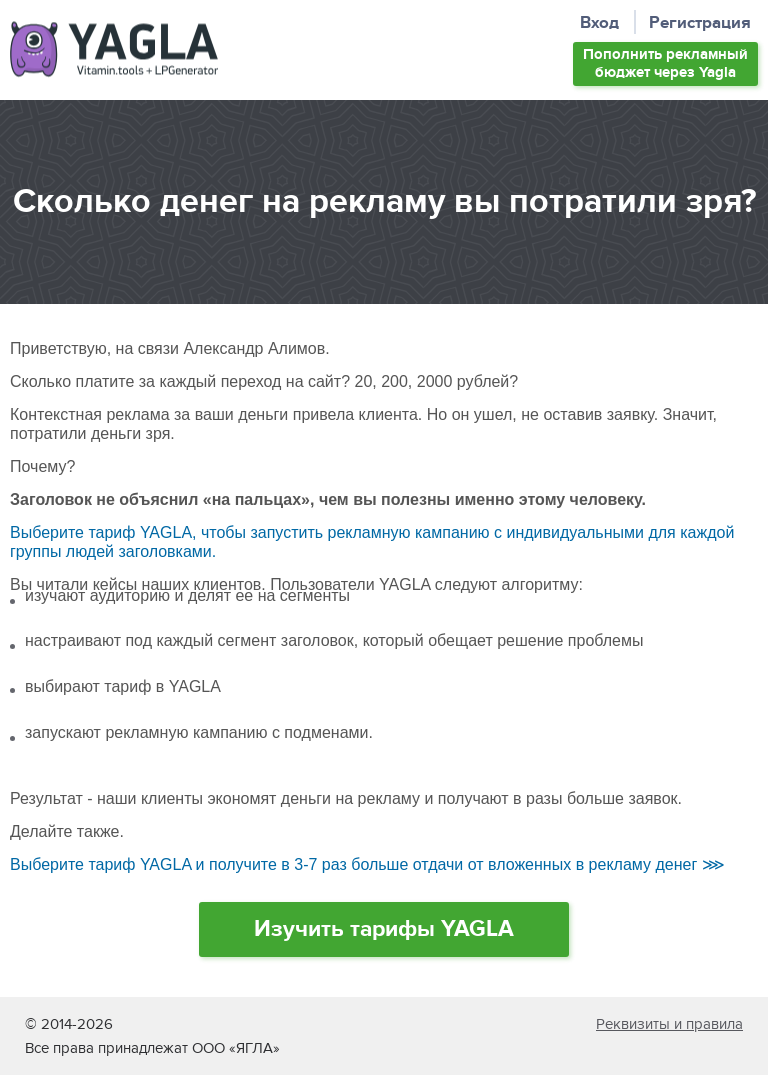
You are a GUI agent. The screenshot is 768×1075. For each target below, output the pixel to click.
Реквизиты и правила (669, 1024)
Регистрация (700, 23)
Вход (599, 23)
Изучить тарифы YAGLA (384, 929)
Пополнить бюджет (665, 63)
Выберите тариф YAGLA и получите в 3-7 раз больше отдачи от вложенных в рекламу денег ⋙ (367, 864)
